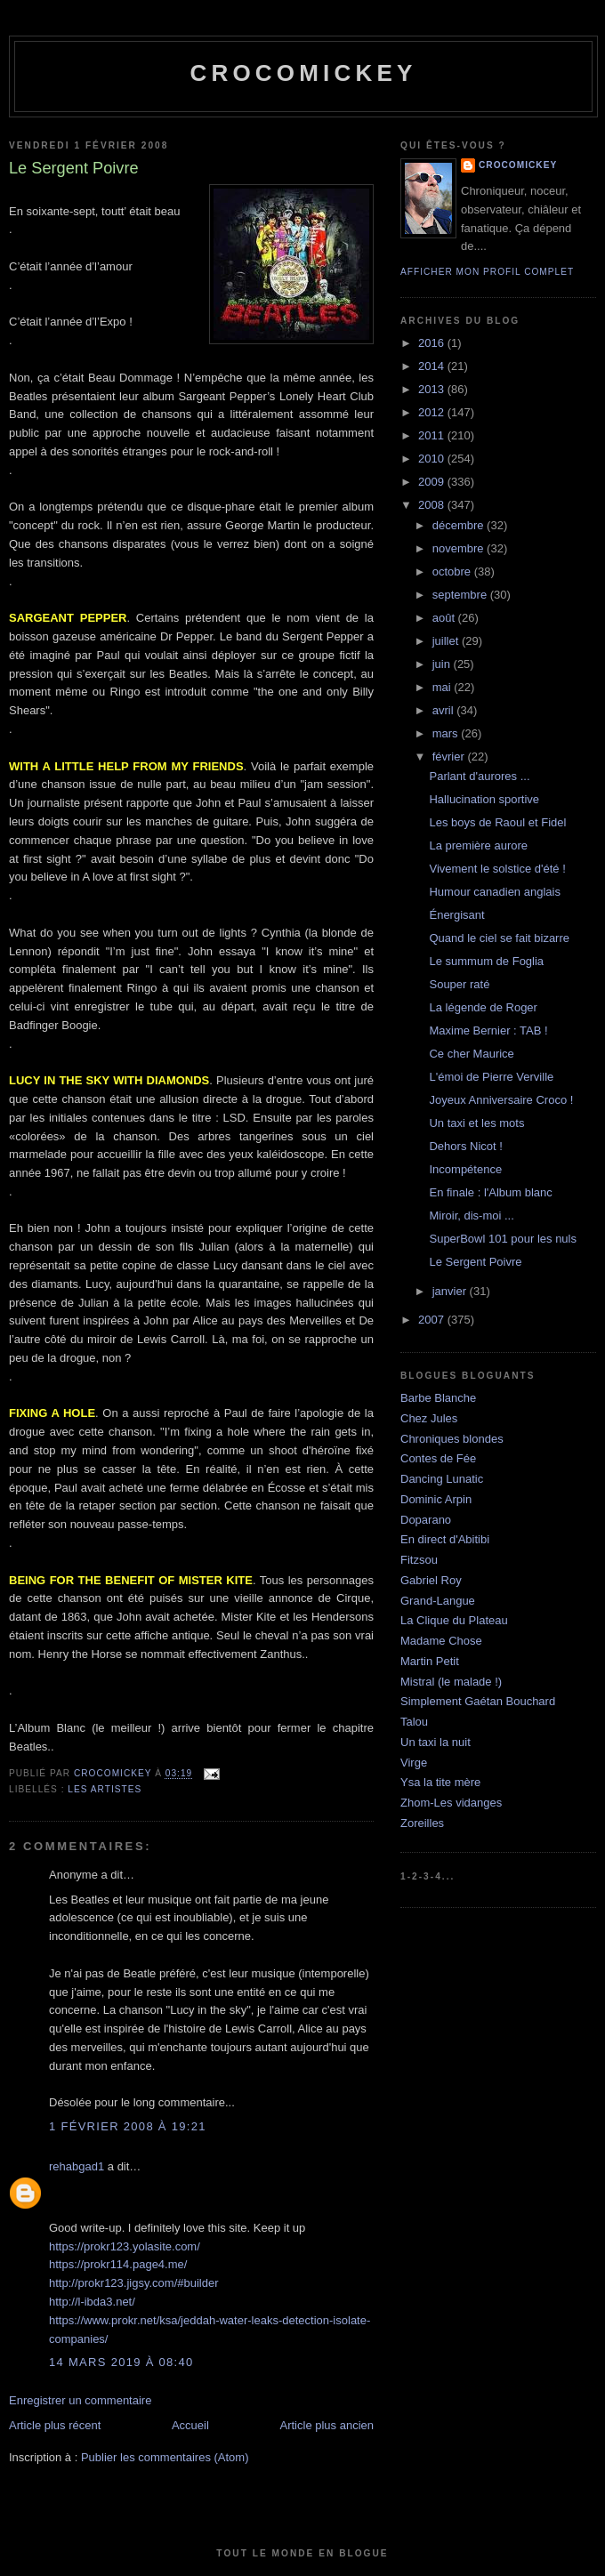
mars (447, 733)
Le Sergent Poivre (475, 1261)
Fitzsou (419, 1559)
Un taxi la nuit (435, 1742)
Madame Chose (441, 1640)
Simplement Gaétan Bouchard (477, 1701)
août (445, 617)
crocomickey (303, 73)
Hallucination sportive (484, 799)
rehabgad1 (76, 2166)
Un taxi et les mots (476, 1123)
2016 (433, 343)
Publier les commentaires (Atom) (165, 2457)
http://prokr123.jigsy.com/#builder (134, 2283)
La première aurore (478, 845)
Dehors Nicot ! (465, 1146)
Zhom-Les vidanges (451, 1802)
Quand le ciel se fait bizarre (499, 938)
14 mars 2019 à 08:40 (121, 2362)
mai (443, 687)
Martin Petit (429, 1661)
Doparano (425, 1519)
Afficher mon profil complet (487, 272)
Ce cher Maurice (471, 1053)
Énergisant (456, 915)
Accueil (190, 2425)
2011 (433, 435)
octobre (453, 571)
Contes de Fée (438, 1458)
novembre (459, 548)
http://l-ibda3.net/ (92, 2301)
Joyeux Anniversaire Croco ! (501, 1100)
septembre (461, 594)
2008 (433, 504)
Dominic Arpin (436, 1499)
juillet (447, 641)
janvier (451, 1291)
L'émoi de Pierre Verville (491, 1076)
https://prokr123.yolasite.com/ (124, 2246)
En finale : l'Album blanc (490, 1192)
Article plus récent (55, 2425)
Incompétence (465, 1169)
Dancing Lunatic (441, 1478)
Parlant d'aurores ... (479, 776)
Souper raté (459, 984)
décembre (459, 525)
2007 (433, 1319)
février (450, 756)
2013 (433, 389)
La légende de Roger (482, 1007)
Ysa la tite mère (440, 1782)
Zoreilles (422, 1823)
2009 (433, 481)
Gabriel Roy (431, 1580)
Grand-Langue (437, 1600)
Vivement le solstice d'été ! (497, 868)
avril (444, 710)
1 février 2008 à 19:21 (127, 2126)
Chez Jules (428, 1418)
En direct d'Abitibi (444, 1539)
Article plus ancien (327, 2425)
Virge (413, 1762)
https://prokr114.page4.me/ (118, 2264)
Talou (414, 1721)
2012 (433, 412)
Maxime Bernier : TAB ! (488, 1030)
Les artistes (104, 1789)
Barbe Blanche (438, 1398)
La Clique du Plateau (454, 1620)
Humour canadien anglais (494, 891)
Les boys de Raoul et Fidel (497, 822)
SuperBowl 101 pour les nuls (503, 1238)
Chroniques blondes (452, 1438)
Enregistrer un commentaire (80, 2400)
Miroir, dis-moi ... (471, 1215)
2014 (433, 366)
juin (443, 664)
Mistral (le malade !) (451, 1681)
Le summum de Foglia (486, 961)
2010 (433, 458)
